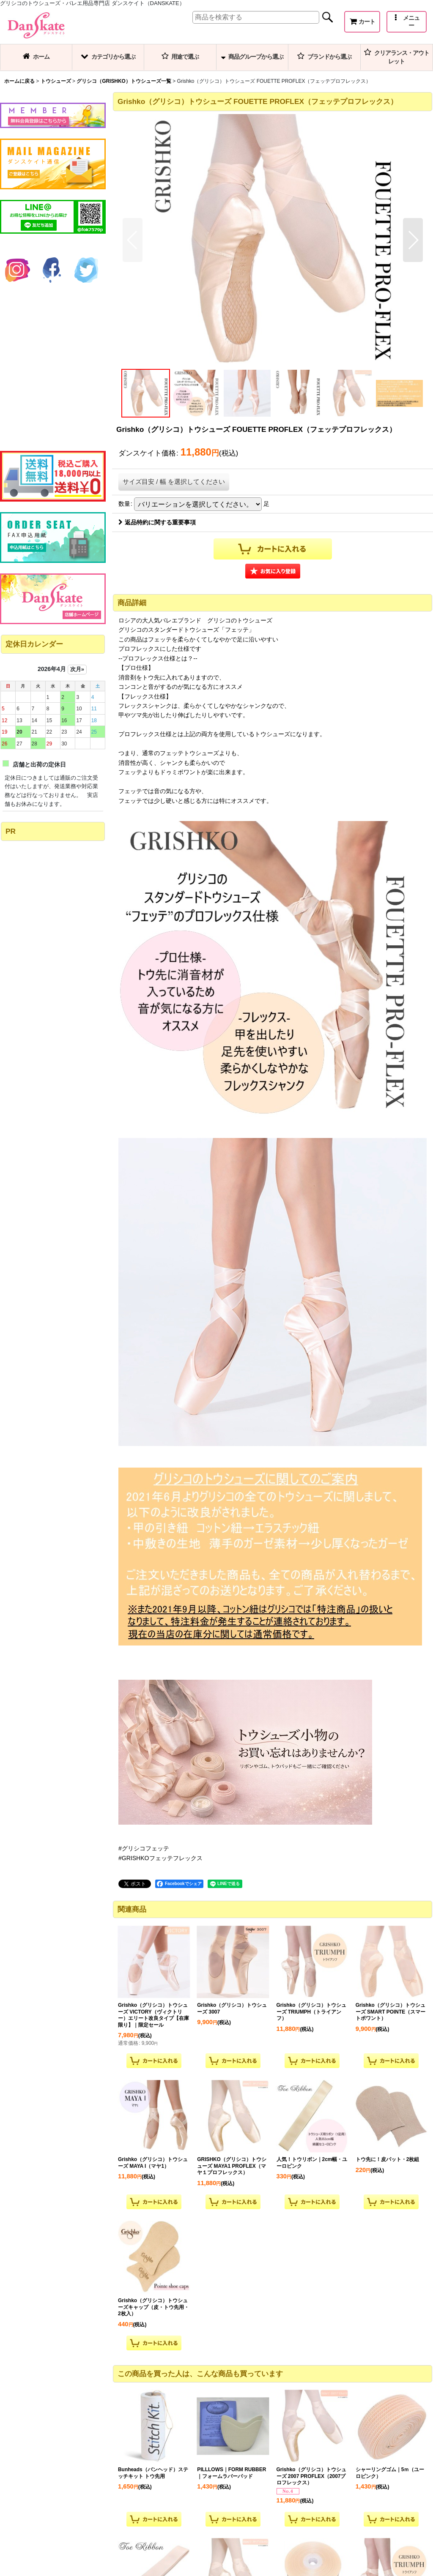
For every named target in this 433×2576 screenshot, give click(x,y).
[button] (406, 22)
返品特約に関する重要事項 (157, 522)
